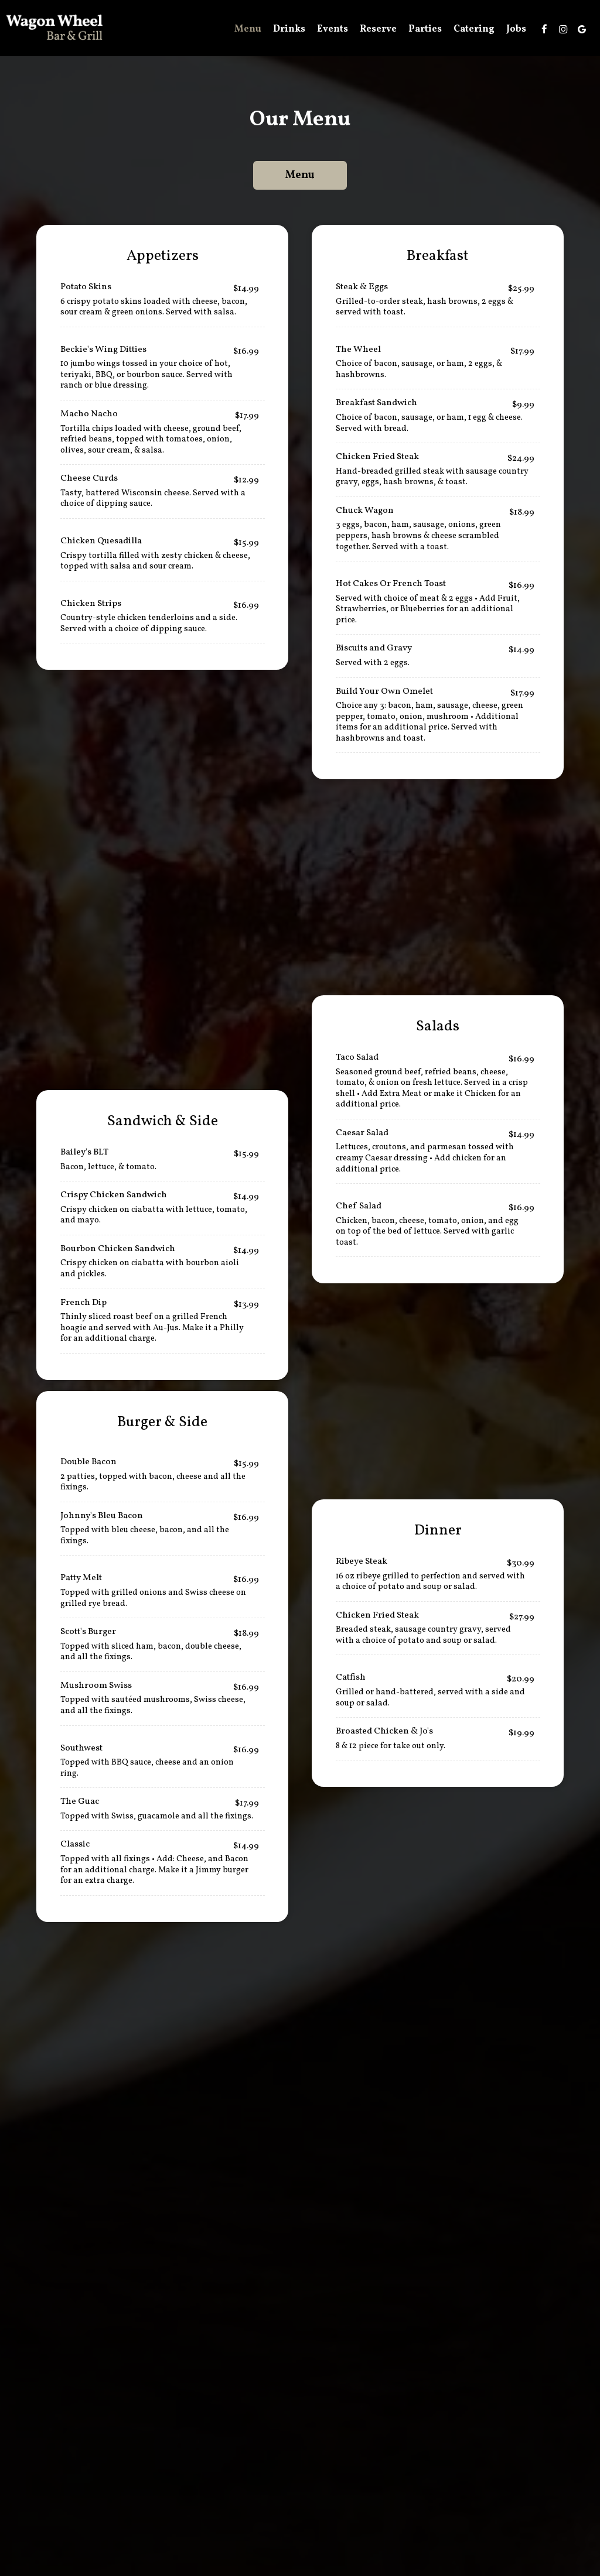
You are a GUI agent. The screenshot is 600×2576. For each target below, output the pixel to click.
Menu (247, 29)
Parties (425, 29)
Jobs (516, 29)
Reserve (378, 29)
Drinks (289, 29)
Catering (474, 29)
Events (332, 29)
